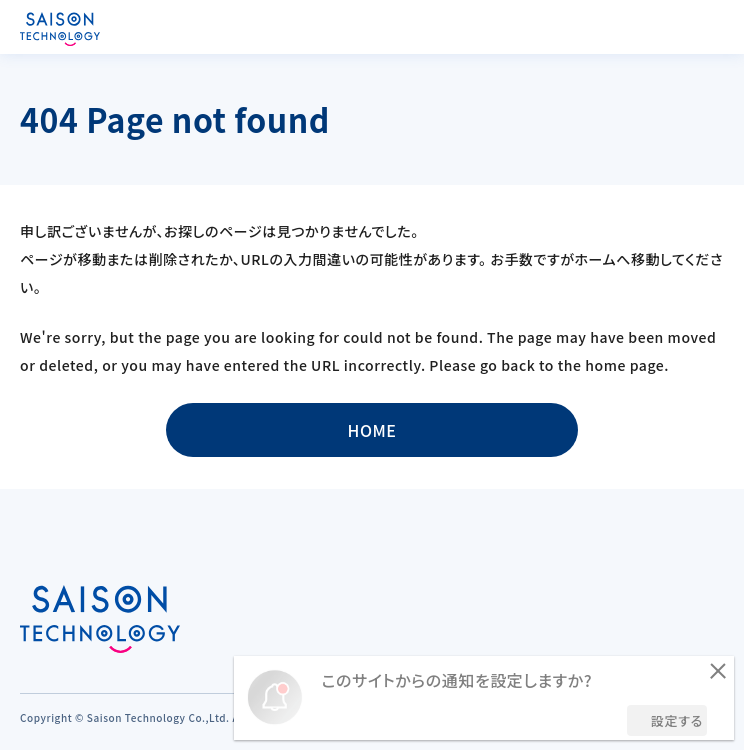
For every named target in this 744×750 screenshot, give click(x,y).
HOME (371, 430)
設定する (677, 720)
